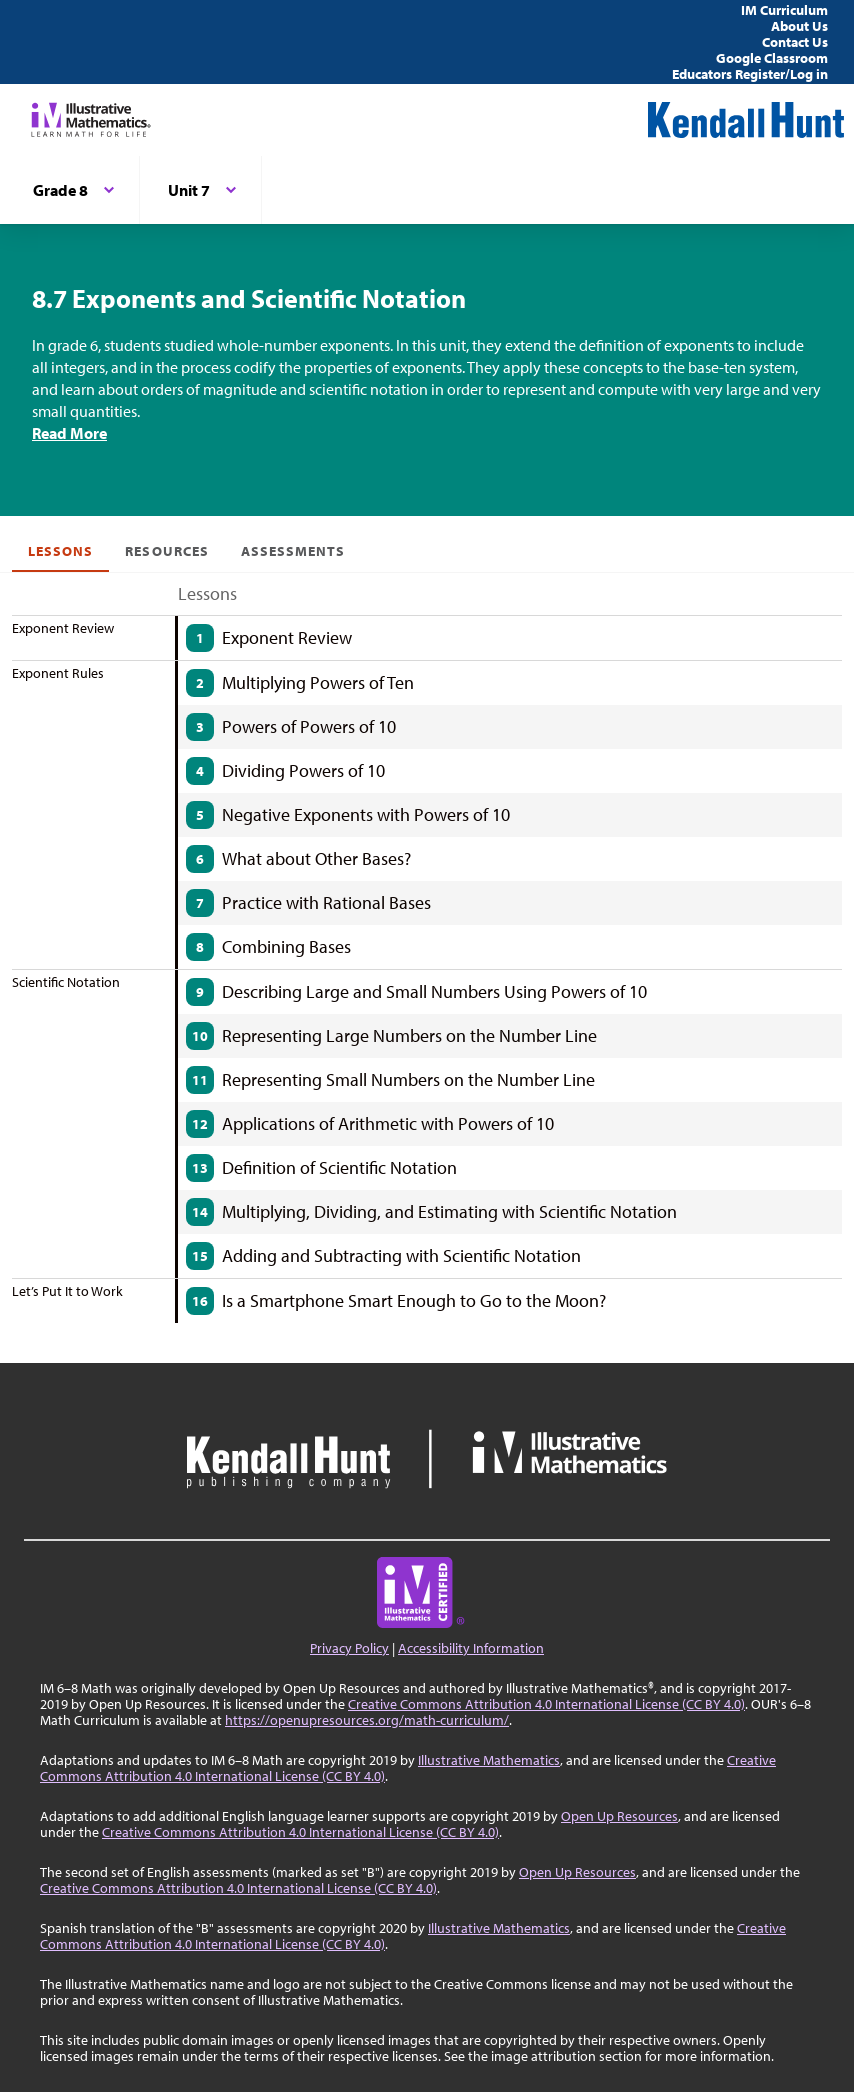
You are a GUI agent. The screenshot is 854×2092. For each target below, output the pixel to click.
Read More (69, 433)
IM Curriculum (784, 10)
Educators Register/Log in (750, 74)
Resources (166, 551)
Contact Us (795, 42)
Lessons (60, 551)
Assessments (293, 551)
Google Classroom (772, 58)
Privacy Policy (349, 1648)
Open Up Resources (619, 1816)
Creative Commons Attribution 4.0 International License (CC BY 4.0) (546, 1704)
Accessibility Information (471, 1648)
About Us (799, 26)
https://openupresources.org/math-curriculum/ (367, 1720)
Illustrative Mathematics (489, 1760)
